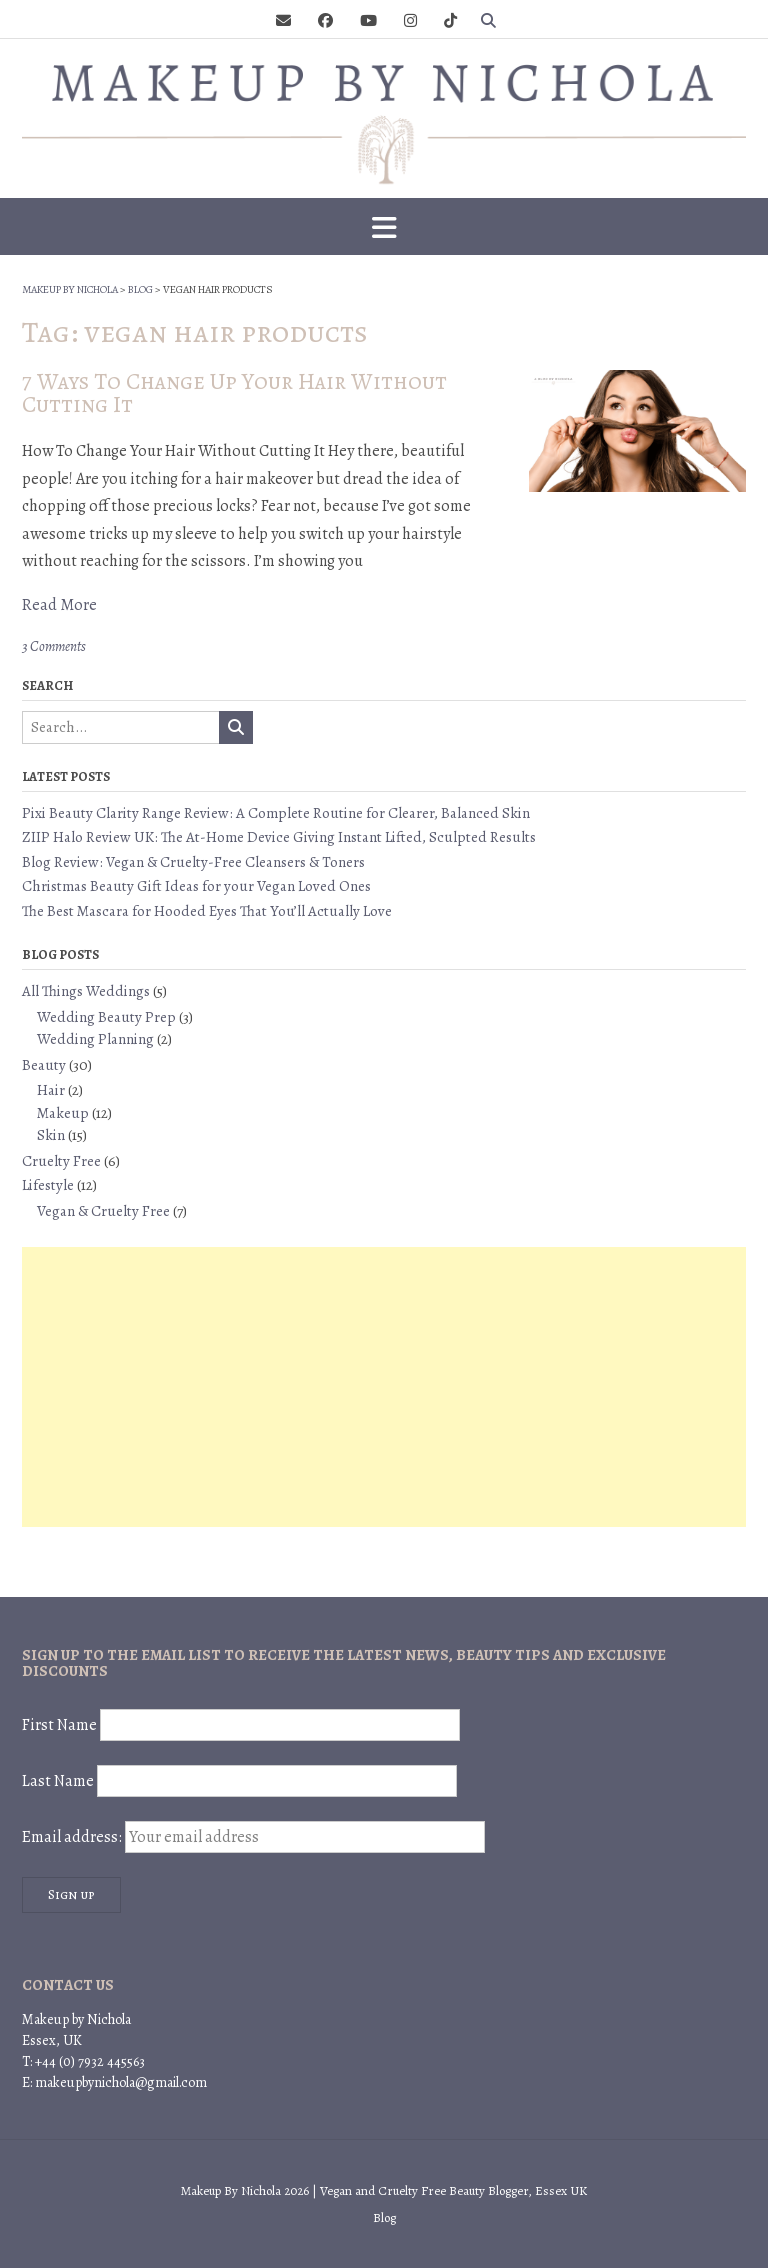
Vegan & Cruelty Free (103, 1211)
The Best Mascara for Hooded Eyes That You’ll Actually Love (207, 911)
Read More (59, 605)
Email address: (253, 1837)
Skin (51, 1135)
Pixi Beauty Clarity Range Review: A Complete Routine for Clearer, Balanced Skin (276, 813)
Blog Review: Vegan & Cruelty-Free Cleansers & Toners (193, 862)
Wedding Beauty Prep (106, 1017)
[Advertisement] (384, 1387)
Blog (384, 2217)
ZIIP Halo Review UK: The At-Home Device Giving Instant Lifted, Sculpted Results (279, 837)
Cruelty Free (61, 1161)
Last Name (58, 1781)
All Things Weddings (86, 991)
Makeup (63, 1113)
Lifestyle (48, 1185)
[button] (384, 227)
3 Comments (54, 646)
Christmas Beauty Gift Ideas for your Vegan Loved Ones (196, 886)
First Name (59, 1725)
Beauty (44, 1065)
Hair (51, 1090)
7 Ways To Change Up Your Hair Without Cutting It (234, 393)
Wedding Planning (95, 1039)
